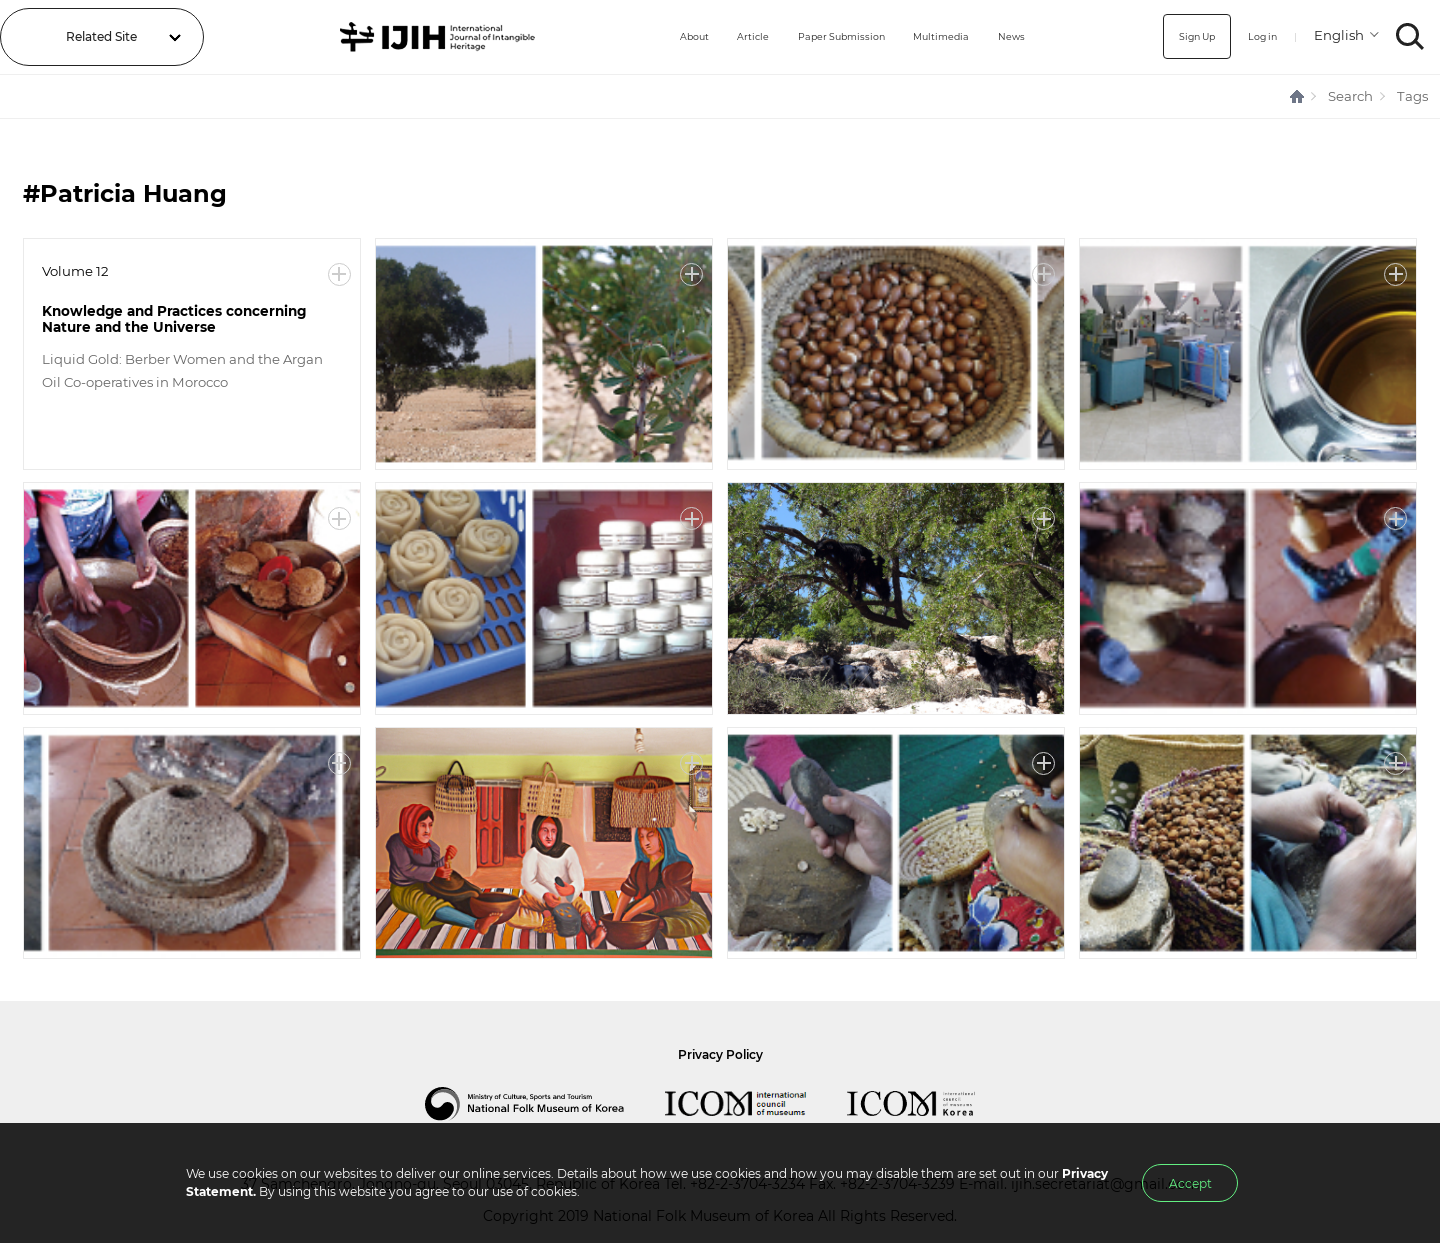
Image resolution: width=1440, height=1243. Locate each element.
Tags (1412, 96)
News (1011, 36)
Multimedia (931, 36)
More (339, 274)
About (645, 36)
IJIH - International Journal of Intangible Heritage (413, 37)
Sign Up (1178, 36)
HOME (1298, 96)
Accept (1190, 1183)
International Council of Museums (756, 1104)
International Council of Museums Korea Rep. (931, 1104)
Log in (1254, 36)
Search (1350, 96)
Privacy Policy (720, 1054)
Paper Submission (814, 36)
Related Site (101, 36)
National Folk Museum (545, 1104)
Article (711, 36)
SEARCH (1410, 36)
